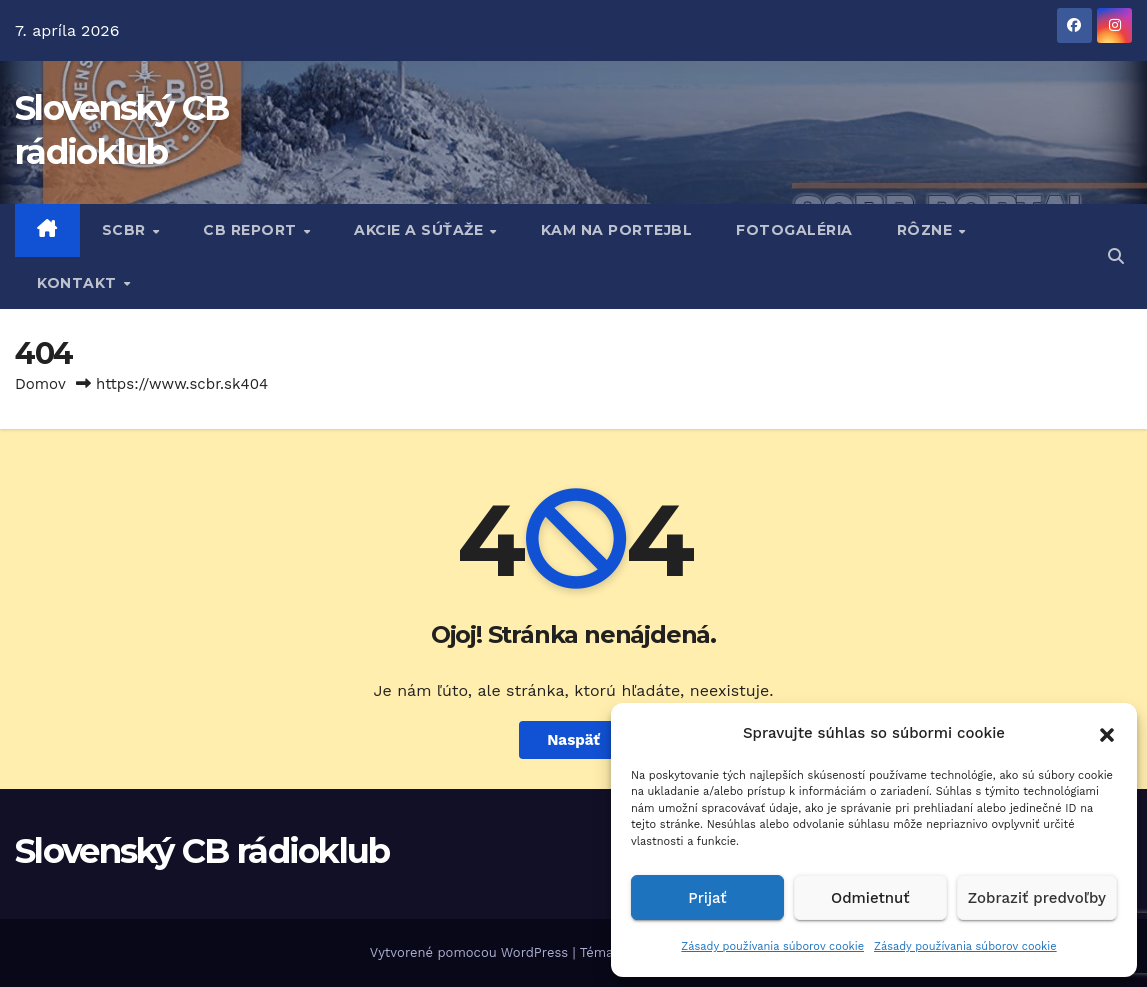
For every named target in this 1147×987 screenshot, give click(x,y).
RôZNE (927, 230)
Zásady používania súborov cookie (772, 946)
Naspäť (573, 740)
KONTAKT (79, 283)
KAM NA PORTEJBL (617, 230)
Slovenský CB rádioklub (202, 851)
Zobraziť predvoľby (1037, 898)
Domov (40, 384)
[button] (1107, 733)
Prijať (707, 898)
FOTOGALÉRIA (794, 230)
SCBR (126, 230)
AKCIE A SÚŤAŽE (421, 230)
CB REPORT (252, 230)
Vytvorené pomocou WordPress (471, 952)
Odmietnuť (870, 898)
